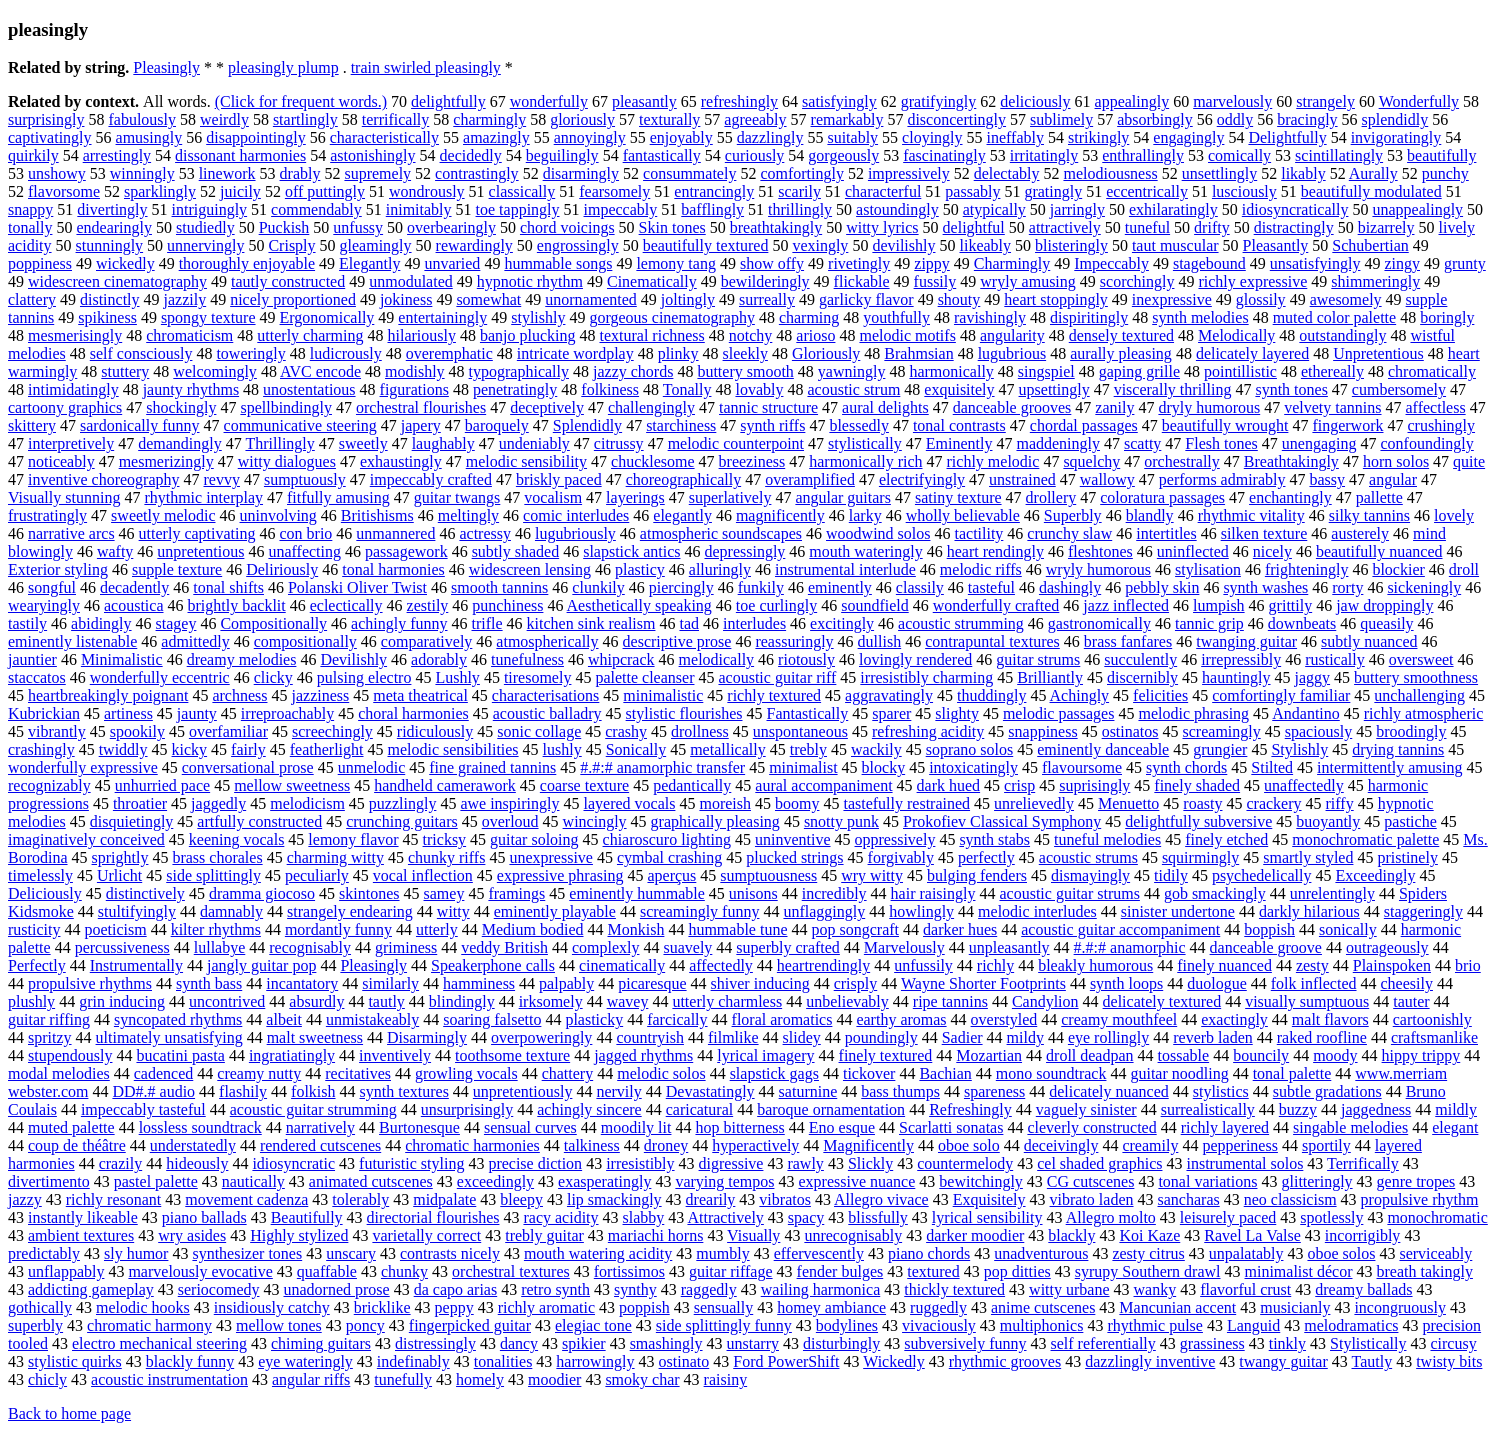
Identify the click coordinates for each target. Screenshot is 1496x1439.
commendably (316, 209)
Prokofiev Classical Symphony (1002, 821)
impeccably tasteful (143, 1109)
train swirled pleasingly (426, 67)
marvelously (1232, 101)
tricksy (445, 839)
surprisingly (46, 119)
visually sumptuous (1307, 1001)
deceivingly (1061, 1145)
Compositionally (273, 623)
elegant (1455, 1127)
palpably (566, 983)
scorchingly (1137, 281)
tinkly (1287, 1343)
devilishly (903, 245)
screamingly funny (700, 911)
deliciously (1035, 101)
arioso (815, 335)
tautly (386, 1001)
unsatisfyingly (1315, 263)
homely (480, 1379)
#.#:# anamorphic (1130, 947)
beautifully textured (706, 245)
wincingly (595, 821)
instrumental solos (1244, 1163)
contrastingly (477, 173)
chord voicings (567, 227)
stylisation (1208, 569)
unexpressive (551, 857)
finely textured (886, 1055)
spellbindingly (286, 407)
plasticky (594, 1019)
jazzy (25, 1199)
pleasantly (644, 101)
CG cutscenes (1091, 1181)
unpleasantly (1009, 947)
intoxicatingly (973, 767)
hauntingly (1236, 677)
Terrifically (1363, 1163)
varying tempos (724, 1181)
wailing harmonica (821, 1289)
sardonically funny (140, 425)
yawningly (852, 371)
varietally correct (426, 1235)
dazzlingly (770, 137)
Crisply (291, 245)
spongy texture (208, 317)
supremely (377, 173)
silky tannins (1369, 515)
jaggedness (1376, 1109)
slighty (957, 713)
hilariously (422, 335)
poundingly (881, 1037)
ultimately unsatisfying (169, 1037)
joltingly (688, 299)
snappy (30, 209)
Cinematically (652, 281)
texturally (669, 119)
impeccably (621, 209)
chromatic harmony (149, 1325)
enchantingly (1290, 497)
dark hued (949, 785)
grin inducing (122, 1001)
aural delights (885, 407)
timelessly (40, 875)
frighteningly (1307, 569)
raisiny (726, 1379)
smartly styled (1308, 857)
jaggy (1313, 677)
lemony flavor (353, 839)
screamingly (1222, 731)
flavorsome (64, 191)
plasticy (640, 569)
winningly (142, 173)
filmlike (733, 1037)
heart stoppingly (1056, 299)
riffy (1340, 803)
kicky (190, 749)
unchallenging (1419, 695)
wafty (115, 551)
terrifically (396, 119)
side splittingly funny (724, 1325)
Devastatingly (710, 1091)
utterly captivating (197, 533)
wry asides (192, 1235)
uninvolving (278, 515)
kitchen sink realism (591, 623)
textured (933, 1271)
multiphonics (1042, 1325)
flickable (862, 281)
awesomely (1346, 299)
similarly (390, 983)
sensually (724, 1307)
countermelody (965, 1163)
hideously (197, 1163)
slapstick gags (774, 1073)
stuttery (125, 371)
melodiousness (1110, 173)
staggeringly (1423, 911)
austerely (1360, 533)
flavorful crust (1245, 1289)
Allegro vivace (881, 1199)
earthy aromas (901, 1019)
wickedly (125, 263)
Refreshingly (970, 1109)
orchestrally (1182, 461)
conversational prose (248, 767)
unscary (351, 1253)
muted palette (71, 1127)
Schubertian (1370, 245)
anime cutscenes (1043, 1307)
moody (1335, 1055)
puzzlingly (403, 803)
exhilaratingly (1173, 209)
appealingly (1132, 101)
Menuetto (1128, 803)
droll (1464, 569)
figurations (414, 389)
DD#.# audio (153, 1091)
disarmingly (581, 173)
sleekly (745, 353)
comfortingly (802, 173)
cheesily (1407, 983)
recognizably (49, 785)
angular (1393, 479)
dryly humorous (1209, 407)
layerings (635, 497)
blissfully (878, 1217)
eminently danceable (1103, 749)
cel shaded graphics (1099, 1163)
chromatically (1432, 371)
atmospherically (547, 641)
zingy (1402, 263)
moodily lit (636, 1127)
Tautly (1372, 1361)
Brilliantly (1050, 677)
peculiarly (317, 875)
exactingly (1234, 1019)
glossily (1261, 299)
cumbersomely (1399, 389)
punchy (1445, 173)
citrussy (619, 443)
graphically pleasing (715, 821)
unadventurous (1041, 1253)
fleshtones (1100, 551)
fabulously (142, 119)
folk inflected (1314, 983)
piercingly (681, 587)
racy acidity (560, 1217)
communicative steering (300, 425)
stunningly (110, 245)
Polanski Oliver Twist (357, 587)
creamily (1150, 1145)
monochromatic (1437, 1217)
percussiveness (122, 947)
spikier (584, 1343)
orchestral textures (511, 1271)
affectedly (721, 965)
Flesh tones (1221, 443)
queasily (1386, 623)
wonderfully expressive (83, 767)
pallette (1379, 497)
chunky (404, 1271)
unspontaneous (800, 731)
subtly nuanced (1369, 641)
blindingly (462, 1001)
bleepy (521, 1199)
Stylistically (1368, 1343)
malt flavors (1330, 1019)
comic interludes (576, 515)
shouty (959, 299)
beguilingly (562, 155)
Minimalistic (122, 659)
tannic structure (768, 407)
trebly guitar (544, 1235)
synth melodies (1200, 317)
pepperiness (1240, 1145)
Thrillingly (279, 443)
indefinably (413, 1361)
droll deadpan (1090, 1055)
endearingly (114, 227)
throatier (140, 803)
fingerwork (1347, 425)
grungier (1220, 749)
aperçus (671, 875)
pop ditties (1017, 1271)
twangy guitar (1283, 1361)
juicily (240, 191)
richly (995, 965)
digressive (731, 1163)
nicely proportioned (293, 299)
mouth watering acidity (598, 1253)
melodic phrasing (1193, 713)
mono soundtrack (1051, 1073)
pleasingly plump (283, 67)
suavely (687, 947)
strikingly (1098, 137)
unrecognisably (853, 1235)
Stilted (1272, 767)
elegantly (682, 515)
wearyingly (44, 605)
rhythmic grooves (1005, 1361)
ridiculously (435, 731)
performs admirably (1222, 479)
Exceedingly (1375, 875)
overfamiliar (228, 731)
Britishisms (377, 515)
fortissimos (629, 1271)
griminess (406, 947)
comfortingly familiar (1281, 695)
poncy (365, 1325)
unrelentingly (1332, 893)
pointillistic (1240, 371)
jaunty (197, 713)
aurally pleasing (1121, 353)
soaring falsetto (492, 1019)
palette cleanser (644, 677)
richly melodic (993, 461)
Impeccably (1111, 263)
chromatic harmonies (472, 1145)
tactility (978, 533)
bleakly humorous (1095, 965)
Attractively (725, 1217)
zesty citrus (1148, 1253)
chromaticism (189, 335)
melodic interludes (1037, 911)
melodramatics (1351, 1325)
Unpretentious (1378, 353)
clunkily (598, 587)
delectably (1007, 173)
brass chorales (217, 857)
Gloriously (826, 353)
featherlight (327, 749)
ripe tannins (950, 1001)
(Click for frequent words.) (301, 101)
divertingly (112, 209)
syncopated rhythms (178, 1019)
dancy (519, 1343)
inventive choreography (104, 479)
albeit (284, 1019)
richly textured (774, 695)
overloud (510, 821)
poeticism (115, 929)
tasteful (991, 587)
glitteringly (1316, 1181)
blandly (1150, 515)
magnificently (780, 515)
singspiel (1046, 371)
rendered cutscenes (320, 1145)
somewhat (488, 299)
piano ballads (204, 1217)
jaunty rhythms (191, 389)
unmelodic (372, 767)
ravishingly (990, 317)
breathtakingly (776, 227)
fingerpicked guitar (470, 1325)
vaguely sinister (1086, 1109)
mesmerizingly (166, 461)
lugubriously (575, 533)
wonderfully (549, 101)
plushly (31, 1001)
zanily (1114, 407)
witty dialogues (287, 461)
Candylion (1045, 1001)
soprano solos (970, 749)
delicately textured (1162, 1001)
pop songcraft (856, 929)
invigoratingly (1396, 137)
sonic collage (539, 731)
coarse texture (584, 785)
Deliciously (45, 893)
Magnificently (868, 1145)
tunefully (403, 1379)
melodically (717, 659)
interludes (754, 623)
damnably (231, 911)
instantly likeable (83, 1217)
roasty (1202, 803)
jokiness (406, 299)
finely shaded (1197, 785)
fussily (935, 281)
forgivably (901, 857)
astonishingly (372, 155)
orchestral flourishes (421, 407)
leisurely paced (1228, 1217)
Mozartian (989, 1055)
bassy (1327, 479)
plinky (678, 353)
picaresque (652, 983)
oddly (1235, 119)
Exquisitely (989, 1199)
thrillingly (800, 209)
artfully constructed (259, 821)
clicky (273, 677)
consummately (689, 173)
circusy (1453, 1343)
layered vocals (629, 803)
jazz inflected (1126, 605)
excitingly (842, 623)
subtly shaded (516, 551)
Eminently (959, 443)
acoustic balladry (547, 713)
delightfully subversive (1198, 821)
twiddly (123, 749)
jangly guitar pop (261, 965)
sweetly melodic (163, 515)
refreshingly (739, 101)
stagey (176, 623)
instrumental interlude (845, 569)
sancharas (1189, 1199)
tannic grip (1209, 623)
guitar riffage (731, 1271)
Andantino (1306, 713)
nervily (618, 1091)
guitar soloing (534, 839)
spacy (806, 1217)
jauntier (32, 659)
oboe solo (969, 1145)
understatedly (193, 1145)
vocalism (553, 497)
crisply (856, 983)
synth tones (1291, 389)
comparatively (427, 641)
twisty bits (1449, 1361)
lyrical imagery (765, 1055)
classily (920, 587)
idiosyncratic (293, 1163)
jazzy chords (633, 371)
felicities (1160, 695)
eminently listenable (72, 641)
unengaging (1319, 443)
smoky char (642, 1379)
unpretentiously (523, 1091)
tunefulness (527, 659)
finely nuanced (1224, 965)
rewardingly (474, 245)
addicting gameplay (91, 1289)
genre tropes (1416, 1181)
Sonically (636, 749)
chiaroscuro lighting (667, 839)
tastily (27, 623)
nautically (253, 1181)
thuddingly (991, 695)
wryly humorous (1098, 569)
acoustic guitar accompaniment (1120, 929)
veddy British (504, 947)
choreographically (684, 479)
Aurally (1373, 173)
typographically (519, 371)
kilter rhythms (216, 929)
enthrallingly (1143, 155)
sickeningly (1424, 587)
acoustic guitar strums (1069, 893)
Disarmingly (427, 1037)
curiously (755, 155)
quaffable (327, 1271)
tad (689, 623)
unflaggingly (824, 911)
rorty (1347, 587)
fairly (248, 749)
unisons (753, 893)
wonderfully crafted (996, 605)
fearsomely (614, 191)
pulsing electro (364, 677)
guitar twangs (457, 497)
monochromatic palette (1365, 839)
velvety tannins (1332, 407)
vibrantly (57, 731)
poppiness (40, 263)
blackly (1071, 1235)
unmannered (395, 533)
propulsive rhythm (1420, 1199)
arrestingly (117, 155)
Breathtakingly (1291, 461)
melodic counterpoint (736, 443)
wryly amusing (1028, 281)
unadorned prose (336, 1289)
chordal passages (1084, 425)
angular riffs (311, 1379)
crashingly (41, 749)
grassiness (1212, 1343)
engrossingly (578, 245)
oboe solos (1341, 1253)
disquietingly (132, 821)
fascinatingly (944, 155)
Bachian (945, 1073)
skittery (32, 425)
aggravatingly (889, 695)
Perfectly (37, 965)
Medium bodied (533, 929)
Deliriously (282, 569)
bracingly (1307, 119)
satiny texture (958, 497)
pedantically (692, 785)
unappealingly (1417, 209)
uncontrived (227, 1001)
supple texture (177, 569)
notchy (751, 335)
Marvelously (904, 947)
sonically (1348, 929)
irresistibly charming (926, 677)
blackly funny (190, 1361)
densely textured (1121, 335)
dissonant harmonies (240, 155)
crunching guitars (402, 821)
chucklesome (653, 461)
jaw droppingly (1384, 605)
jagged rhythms (643, 1055)
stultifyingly (137, 911)
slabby (644, 1217)
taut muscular (1175, 245)
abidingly (101, 623)
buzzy (1298, 1109)
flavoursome (1082, 767)
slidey (802, 1037)
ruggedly (938, 1307)
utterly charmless (727, 1001)
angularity (1012, 335)
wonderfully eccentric (160, 677)
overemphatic (449, 353)
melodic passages (1059, 713)
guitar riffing (49, 1019)
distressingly (435, 1343)
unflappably (66, 1271)
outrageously (1387, 947)
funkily (761, 587)
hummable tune (737, 929)
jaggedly (218, 803)
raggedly (709, 1289)
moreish (725, 803)
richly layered (1225, 1127)
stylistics (1221, 1091)
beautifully (1441, 155)
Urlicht (119, 875)
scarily (799, 191)
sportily (1326, 1145)
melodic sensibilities (453, 749)
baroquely (497, 425)
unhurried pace (163, 785)
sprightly (120, 857)
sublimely (1061, 119)
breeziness (752, 461)
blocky (884, 767)
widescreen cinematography (117, 281)
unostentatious (309, 389)
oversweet (1421, 659)
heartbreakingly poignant (108, 695)
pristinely (1407, 857)
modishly (415, 371)
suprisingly (1094, 785)
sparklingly (160, 191)
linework (227, 173)
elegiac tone (593, 1325)
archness (239, 695)
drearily (711, 1199)
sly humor (136, 1253)
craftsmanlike (1434, 1037)
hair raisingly (933, 893)
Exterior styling (58, 569)
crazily (121, 1163)
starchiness (681, 425)
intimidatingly (73, 389)
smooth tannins (499, 587)
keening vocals (237, 839)
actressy (485, 533)
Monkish (636, 929)
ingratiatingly (292, 1055)
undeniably (534, 443)
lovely (1454, 515)
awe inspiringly (509, 803)
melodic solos (661, 1073)
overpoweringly (541, 1037)
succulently (1140, 659)
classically (522, 191)
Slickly (870, 1163)
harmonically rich (865, 461)
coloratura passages (1162, 497)
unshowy (57, 173)
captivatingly (50, 137)
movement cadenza (246, 1199)
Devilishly (353, 659)
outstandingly (1342, 335)
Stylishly (1299, 749)
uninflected (1193, 551)
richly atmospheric (1424, 713)
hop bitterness (739, 1127)
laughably (443, 443)
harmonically (951, 371)
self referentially (1103, 1343)
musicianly (1295, 1307)
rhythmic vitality (1251, 515)
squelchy (1091, 461)
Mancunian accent (1177, 1307)
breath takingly (1425, 1271)
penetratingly (515, 389)
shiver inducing (760, 983)
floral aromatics (782, 1019)
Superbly (1073, 515)
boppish (1269, 929)
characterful (883, 191)
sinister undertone (1178, 911)
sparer (891, 713)
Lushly (457, 677)
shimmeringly (1375, 281)
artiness (128, 713)
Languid (1253, 1325)
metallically (728, 749)
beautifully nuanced (1379, 551)
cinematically (622, 965)
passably (972, 191)
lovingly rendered (915, 659)
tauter (1411, 1001)
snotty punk (841, 821)
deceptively (547, 407)
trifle (487, 623)
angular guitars (843, 497)
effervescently (819, 1253)
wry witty (872, 875)
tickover (869, 1073)
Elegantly (369, 263)
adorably (439, 659)
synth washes (1265, 587)
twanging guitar (1246, 641)
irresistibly (640, 1163)
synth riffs (772, 425)
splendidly (1395, 119)
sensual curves (530, 1127)
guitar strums (1038, 659)
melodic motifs (907, 335)
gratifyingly (939, 101)
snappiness (1042, 731)
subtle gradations (1327, 1091)
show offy (772, 263)
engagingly (1188, 137)
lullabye (220, 947)
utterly (437, 929)
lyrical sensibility (987, 1217)
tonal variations (1207, 1181)
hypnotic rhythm (530, 281)
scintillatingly (1339, 155)
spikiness (107, 317)
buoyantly (1328, 821)
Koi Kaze (1149, 1235)
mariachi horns (656, 1235)
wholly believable (963, 515)
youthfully (896, 317)
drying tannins (1398, 749)
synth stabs (994, 839)
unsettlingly (1220, 173)
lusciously (1244, 191)
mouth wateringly (865, 551)
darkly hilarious (1309, 911)
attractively (1065, 227)
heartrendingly (823, 965)
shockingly (181, 407)
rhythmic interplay (203, 497)
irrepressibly (1241, 659)
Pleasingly (166, 67)
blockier (1398, 569)
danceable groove (1266, 947)
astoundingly (897, 209)
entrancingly (714, 191)
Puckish (284, 227)
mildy (1025, 1037)
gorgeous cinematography (671, 317)
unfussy (358, 227)
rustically (1335, 659)
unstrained (1022, 479)
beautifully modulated (1371, 191)
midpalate (444, 1199)
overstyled (1004, 1019)
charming (809, 317)
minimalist (803, 767)
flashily (243, 1091)
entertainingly (442, 317)
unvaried (452, 263)
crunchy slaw (1069, 533)
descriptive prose (677, 641)
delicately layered (1252, 353)
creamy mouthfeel (1119, 1019)
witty (453, 911)
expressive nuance (856, 1181)
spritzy (50, 1037)
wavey (628, 1001)
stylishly (538, 317)
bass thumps (900, 1091)
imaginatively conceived (86, 839)
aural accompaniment (823, 785)
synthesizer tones (247, 1253)
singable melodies (1350, 1127)
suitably (852, 137)
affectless (1436, 407)
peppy (454, 1307)
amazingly (496, 137)
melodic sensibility (526, 461)
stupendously (70, 1055)
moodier (554, 1379)
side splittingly (213, 875)
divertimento (49, 1181)
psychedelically (1262, 875)
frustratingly (47, 515)
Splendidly (587, 425)
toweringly (250, 353)
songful (52, 587)
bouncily (1261, 1055)
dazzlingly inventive (1150, 1361)
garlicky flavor (866, 299)
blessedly (859, 425)
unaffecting (304, 551)
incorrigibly (1363, 1235)
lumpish (1219, 605)
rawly (805, 1163)
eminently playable (555, 911)
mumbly (722, 1253)
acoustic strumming (961, 623)
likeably (985, 245)
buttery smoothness (1416, 677)
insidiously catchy (272, 1307)
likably (1303, 173)
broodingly (1411, 731)
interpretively (71, 443)
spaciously (1319, 731)
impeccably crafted (431, 479)
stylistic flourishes (684, 713)
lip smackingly (614, 1199)
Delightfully (1287, 137)
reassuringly (794, 641)
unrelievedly (1034, 803)
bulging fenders (977, 875)
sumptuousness (768, 875)
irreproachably (287, 713)
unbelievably (847, 1001)
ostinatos (1130, 731)
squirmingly (1200, 857)
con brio (305, 533)
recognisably (310, 947)
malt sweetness (315, 1037)
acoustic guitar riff (777, 677)
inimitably (419, 209)
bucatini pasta (180, 1055)
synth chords (1186, 767)
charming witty (335, 857)
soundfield (875, 605)
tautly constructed (288, 281)
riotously (806, 659)
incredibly (834, 893)
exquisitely (959, 389)
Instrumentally (136, 965)
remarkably (847, 119)
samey (444, 893)
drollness (700, 731)
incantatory (302, 983)
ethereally (1332, 371)
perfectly (986, 857)
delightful (974, 227)
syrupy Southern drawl (1148, 1271)
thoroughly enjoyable (247, 263)
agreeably (755, 119)
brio (1468, 965)
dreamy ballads (1363, 1289)
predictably (44, 1253)
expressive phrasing (560, 875)
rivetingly (859, 263)
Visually (753, 1235)
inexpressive (1172, 299)
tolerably (360, 1199)
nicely (1272, 551)
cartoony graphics (65, 407)
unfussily (923, 965)
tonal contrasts (959, 425)
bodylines (847, 1325)
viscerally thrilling (1173, 389)
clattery (32, 299)
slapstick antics (631, 551)
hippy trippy (1421, 1055)
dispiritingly (1089, 317)
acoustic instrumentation (169, 1379)
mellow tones (279, 1325)
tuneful (1147, 227)
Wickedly (894, 1361)
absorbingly (1155, 119)
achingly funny (399, 623)
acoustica (134, 605)
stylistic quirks (75, 1361)
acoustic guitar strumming (313, 1109)
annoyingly (590, 137)
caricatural (700, 1109)
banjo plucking (528, 335)
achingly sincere (589, 1109)
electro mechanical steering (159, 1343)
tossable (1184, 1055)
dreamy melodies (242, 659)
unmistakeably (372, 1019)
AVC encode (320, 371)
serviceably (1435, 1253)
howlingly (921, 911)
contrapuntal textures (992, 641)
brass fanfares (1128, 641)
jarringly (1077, 209)
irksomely (551, 1001)
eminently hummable (637, 893)
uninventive (793, 839)
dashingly (1070, 587)
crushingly (1442, 425)
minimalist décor (1299, 1271)
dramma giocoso (262, 893)
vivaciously (939, 1325)
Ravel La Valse (1252, 1235)
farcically (677, 1019)
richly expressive (1252, 281)
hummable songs (558, 263)
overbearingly (451, 227)
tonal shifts (228, 587)
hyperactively (755, 1145)
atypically (994, 209)
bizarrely (1386, 227)
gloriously (582, 119)
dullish (880, 641)
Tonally (687, 389)
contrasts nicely (450, 1253)
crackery (1273, 803)
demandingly (180, 443)
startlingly (305, 119)
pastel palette (156, 1181)
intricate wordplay (575, 353)
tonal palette (1292, 1073)
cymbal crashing (669, 857)
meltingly (468, 515)
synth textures (404, 1091)
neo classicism (1290, 1199)
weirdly (224, 119)
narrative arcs (71, 533)
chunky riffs (446, 857)
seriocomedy (219, 1289)
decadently (134, 587)
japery (421, 425)
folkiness (610, 389)
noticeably (61, 461)
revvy (222, 479)
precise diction (535, 1163)
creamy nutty (259, 1073)
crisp (1019, 785)
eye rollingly (1108, 1037)
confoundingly (1426, 443)
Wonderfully (1419, 101)
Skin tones (672, 227)
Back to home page (69, 1413)
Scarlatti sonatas (951, 1127)
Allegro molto (1111, 1217)
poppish (644, 1307)
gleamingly (376, 245)
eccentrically (1147, 191)
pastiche (1410, 821)
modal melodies (59, 1073)
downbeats (1302, 623)
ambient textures (81, 1235)
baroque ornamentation (831, 1109)
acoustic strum (853, 389)
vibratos (785, 1199)
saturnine (808, 1091)
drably (300, 173)
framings (516, 893)
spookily (137, 731)
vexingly (820, 245)
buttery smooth (745, 371)
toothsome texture (512, 1055)
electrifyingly (922, 479)
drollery (1051, 497)
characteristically (384, 137)
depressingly (744, 551)
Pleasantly (1276, 245)
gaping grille (1139, 371)
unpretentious (200, 551)
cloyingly (932, 137)
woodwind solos (878, 533)
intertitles (1166, 533)
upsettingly (1054, 389)
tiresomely (538, 677)
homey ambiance (831, 1307)
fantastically (662, 155)
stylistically (865, 443)
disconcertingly (956, 119)
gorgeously (843, 155)
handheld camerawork (445, 785)
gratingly (1053, 191)
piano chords (929, 1253)
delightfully (448, 101)
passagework (406, 551)
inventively (395, 1055)
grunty (1465, 263)
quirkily (33, 155)
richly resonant (114, 1199)
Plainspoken (1392, 965)
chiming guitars (321, 1343)
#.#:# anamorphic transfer (662, 767)
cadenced (164, 1073)
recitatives (358, 1073)
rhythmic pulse (1155, 1325)
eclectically (346, 605)
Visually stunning (64, 497)
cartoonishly (1432, 1019)
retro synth (555, 1289)
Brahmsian (918, 353)
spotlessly (1331, 1217)
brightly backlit (237, 605)
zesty (1312, 965)
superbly (35, 1325)
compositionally (305, 641)
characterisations (546, 695)
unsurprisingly (467, 1109)
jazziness (320, 695)
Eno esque (842, 1127)
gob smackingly (1215, 893)
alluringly (720, 569)
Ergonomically (327, 317)
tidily (1171, 875)
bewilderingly (765, 281)
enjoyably (681, 137)
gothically (40, 1307)
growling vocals (466, 1073)
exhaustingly (401, 461)
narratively (320, 1127)
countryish (650, 1037)
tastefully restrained (906, 803)
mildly (1456, 1109)
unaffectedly (1304, 785)
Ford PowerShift (786, 1361)
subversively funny (965, 1343)
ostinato (684, 1361)
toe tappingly (518, 209)
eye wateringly (305, 1361)
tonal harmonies (393, 569)
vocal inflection (423, 875)
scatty (1142, 443)
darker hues (960, 929)
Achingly (1080, 695)
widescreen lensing (530, 569)
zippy (932, 263)
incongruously (1400, 1307)
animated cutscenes (371, 1181)
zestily (428, 605)
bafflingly (712, 209)
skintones (369, 893)
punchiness (507, 605)
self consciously (141, 353)
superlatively (730, 497)
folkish (313, 1091)
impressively (909, 173)
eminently (840, 587)
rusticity (34, 929)
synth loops (1126, 983)
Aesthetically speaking (639, 605)
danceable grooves (1012, 407)
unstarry (753, 1343)
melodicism (307, 803)
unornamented (591, 299)
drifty (1212, 227)
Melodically (1236, 335)
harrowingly (595, 1361)
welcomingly (215, 371)
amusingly (149, 137)
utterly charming (310, 335)
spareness (994, 1091)
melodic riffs (981, 569)
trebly (808, 749)
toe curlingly (776, 605)
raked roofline (1322, 1037)
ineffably (1015, 137)
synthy (635, 1289)
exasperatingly (604, 1181)
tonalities (503, 1361)
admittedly (195, 641)
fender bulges (840, 1271)
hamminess (479, 983)
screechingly (332, 731)
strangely (1325, 101)
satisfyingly (839, 101)
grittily (1291, 605)
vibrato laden (1092, 1199)
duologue (1217, 983)
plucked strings (794, 857)
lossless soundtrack (200, 1127)
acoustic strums (1088, 857)
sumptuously (305, 479)
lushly (562, 749)
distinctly (110, 299)
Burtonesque (419, 1127)
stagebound (1209, 263)
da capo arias (456, 1289)
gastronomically (1099, 623)
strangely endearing (350, 911)
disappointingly (256, 137)
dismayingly (1090, 875)
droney (666, 1145)
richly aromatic (546, 1307)
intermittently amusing (1389, 767)
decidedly (471, 155)
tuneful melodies (1107, 839)
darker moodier (975, 1235)
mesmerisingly (75, 335)
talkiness (592, 1145)
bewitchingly (981, 1181)
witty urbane (1069, 1289)
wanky (1155, 1289)
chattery (568, 1073)
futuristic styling (411, 1163)
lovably (759, 389)
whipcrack (621, 659)
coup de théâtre (77, 1145)
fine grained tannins (492, 767)
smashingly (666, 1343)
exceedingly (495, 1181)
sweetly (363, 443)
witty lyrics (882, 227)
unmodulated (411, 281)
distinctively (145, 893)
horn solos (1396, 461)
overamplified (810, 479)
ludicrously (346, 353)
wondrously (427, 191)
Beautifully (307, 1217)
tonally (30, 227)
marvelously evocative (200, 1271)
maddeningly (1058, 443)
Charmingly (1012, 263)
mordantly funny (338, 929)
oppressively (895, 839)
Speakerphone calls (493, 965)
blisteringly (1071, 245)
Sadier (962, 1037)
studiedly (205, 227)
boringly (1447, 317)
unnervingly (205, 245)
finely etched (1226, 839)
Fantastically (808, 713)
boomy (797, 803)
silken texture (1264, 533)
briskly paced (559, 479)
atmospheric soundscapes (721, 533)
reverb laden (1213, 1037)
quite (1469, 461)
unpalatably (1246, 1253)
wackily (876, 749)
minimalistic (663, 695)
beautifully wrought (1225, 425)
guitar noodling (1179, 1073)
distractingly (1294, 227)
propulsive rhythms (90, 983)
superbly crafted (788, 947)
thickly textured (954, 1289)
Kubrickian (44, 713)
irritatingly (1044, 155)
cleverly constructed (1091, 1127)
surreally (767, 299)
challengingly (651, 407)
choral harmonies (413, 713)
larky (865, 515)
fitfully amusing (338, 497)
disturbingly (841, 1343)
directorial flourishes (433, 1217)
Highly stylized (299, 1235)
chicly (47, 1379)
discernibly (1142, 677)
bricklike (382, 1307)
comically (1239, 155)
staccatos (37, 677)
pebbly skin (1162, 587)
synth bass (209, 983)
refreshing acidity (928, 731)
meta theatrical (420, 695)
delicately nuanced (1109, 1091)
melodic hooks (143, 1307)
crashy (626, 731)
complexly (606, 947)
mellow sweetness (292, 785)
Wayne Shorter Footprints (983, 983)
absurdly (316, 1001)
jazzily (185, 299)
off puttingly (325, 191)
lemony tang (676, 263)
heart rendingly (995, 551)
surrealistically (1208, 1109)
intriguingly (210, 209)
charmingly (489, 119)
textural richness (651, 335)
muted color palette (1335, 317)
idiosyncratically (1295, 209)
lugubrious (1012, 353)
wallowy (1107, 479)
